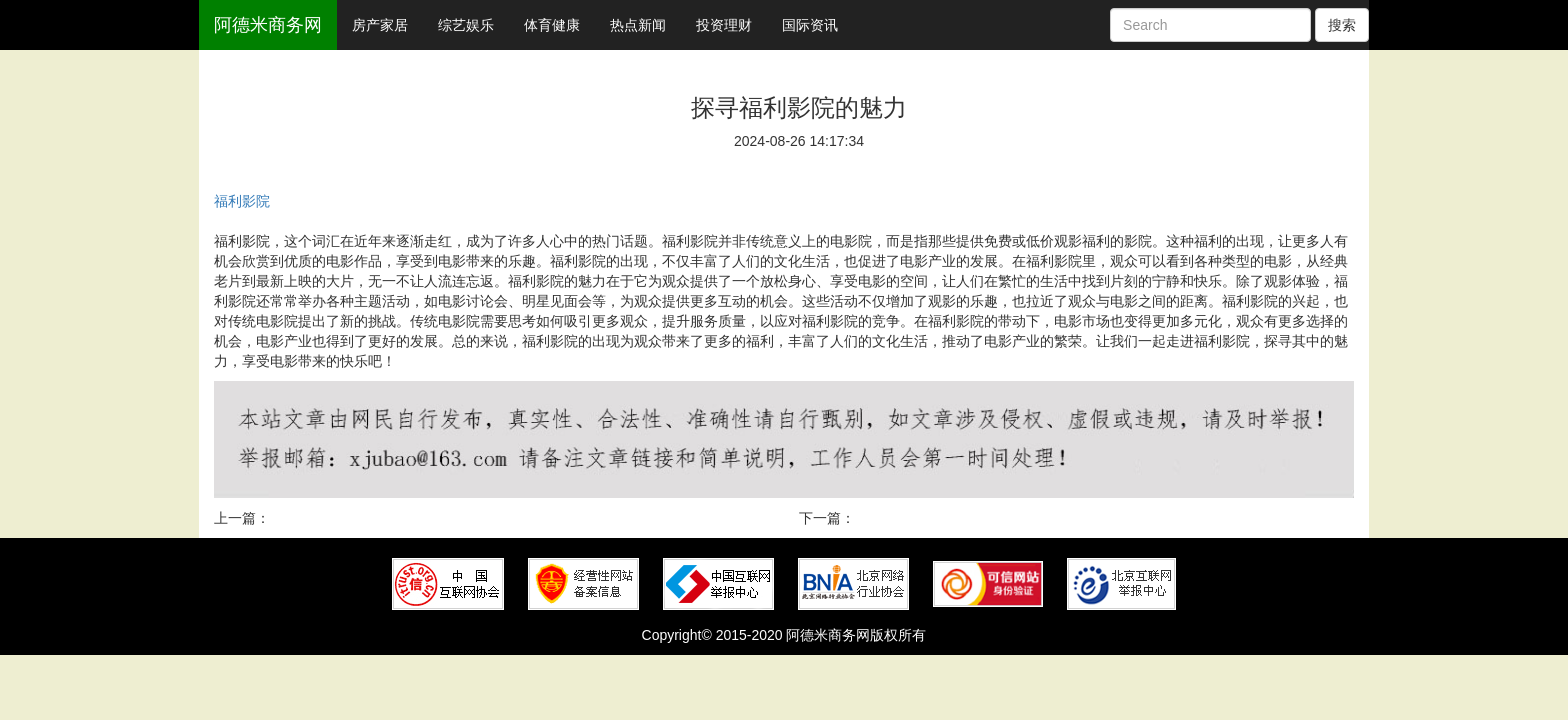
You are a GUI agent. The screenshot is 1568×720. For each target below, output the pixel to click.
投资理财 (724, 25)
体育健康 (552, 25)
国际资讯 (810, 25)
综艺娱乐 (466, 25)
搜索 (1342, 25)
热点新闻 (638, 25)
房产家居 (380, 25)
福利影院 (242, 201)
